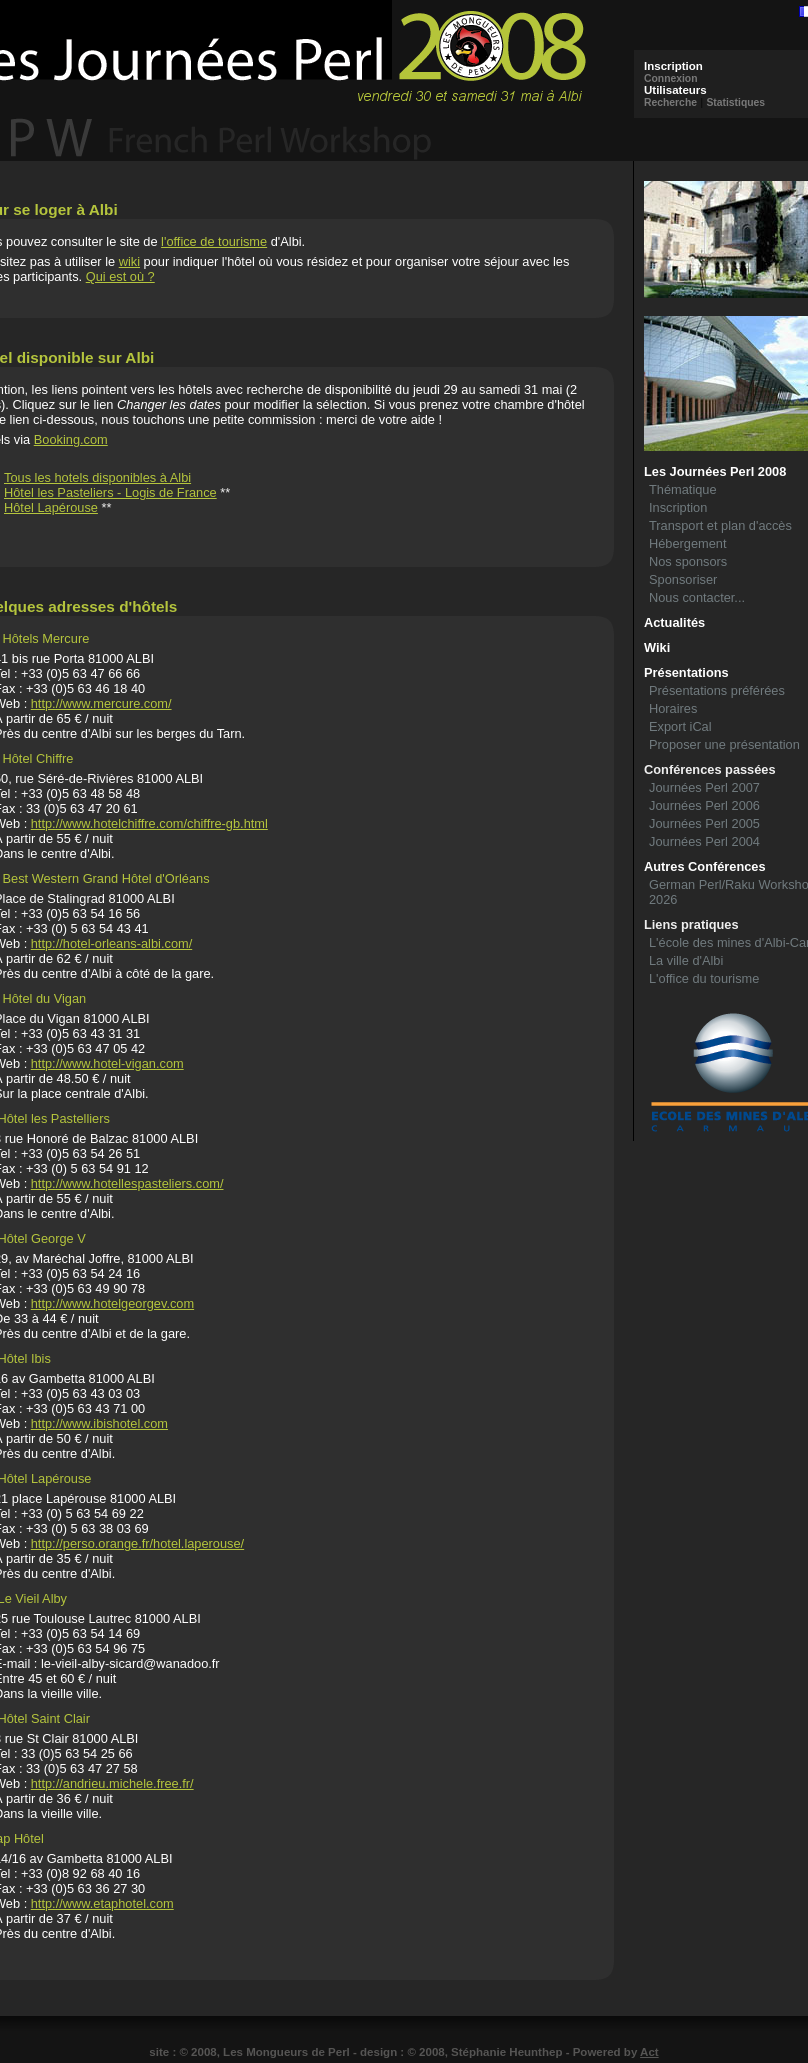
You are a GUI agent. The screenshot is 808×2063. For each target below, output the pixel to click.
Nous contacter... (697, 597)
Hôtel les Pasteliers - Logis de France (110, 492)
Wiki (657, 647)
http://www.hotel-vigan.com (107, 1063)
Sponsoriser (683, 579)
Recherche (670, 102)
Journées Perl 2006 (704, 805)
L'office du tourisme (704, 978)
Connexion (671, 78)
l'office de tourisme (214, 241)
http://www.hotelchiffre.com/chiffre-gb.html (149, 823)
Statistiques (735, 102)
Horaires (673, 708)
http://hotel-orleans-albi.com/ (111, 943)
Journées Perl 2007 (704, 787)
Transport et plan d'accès (720, 525)
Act (649, 2052)
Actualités (674, 622)
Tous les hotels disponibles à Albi (97, 477)
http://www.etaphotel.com (102, 1903)
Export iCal (680, 726)
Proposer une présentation (724, 744)
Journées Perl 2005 (704, 823)
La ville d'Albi (686, 960)
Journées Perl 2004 (704, 841)
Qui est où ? (120, 276)
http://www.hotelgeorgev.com (112, 1303)
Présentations (686, 672)
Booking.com (71, 439)
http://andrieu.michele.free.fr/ (112, 1783)
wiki (129, 261)
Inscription (678, 507)
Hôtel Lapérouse (51, 507)
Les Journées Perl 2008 (715, 471)
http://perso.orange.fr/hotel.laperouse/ (137, 1543)
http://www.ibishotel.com (99, 1423)
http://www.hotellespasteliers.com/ (127, 1183)
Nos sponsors (688, 561)
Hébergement (688, 543)
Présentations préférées (717, 690)
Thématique (683, 489)
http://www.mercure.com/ (101, 703)
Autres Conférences (705, 866)
